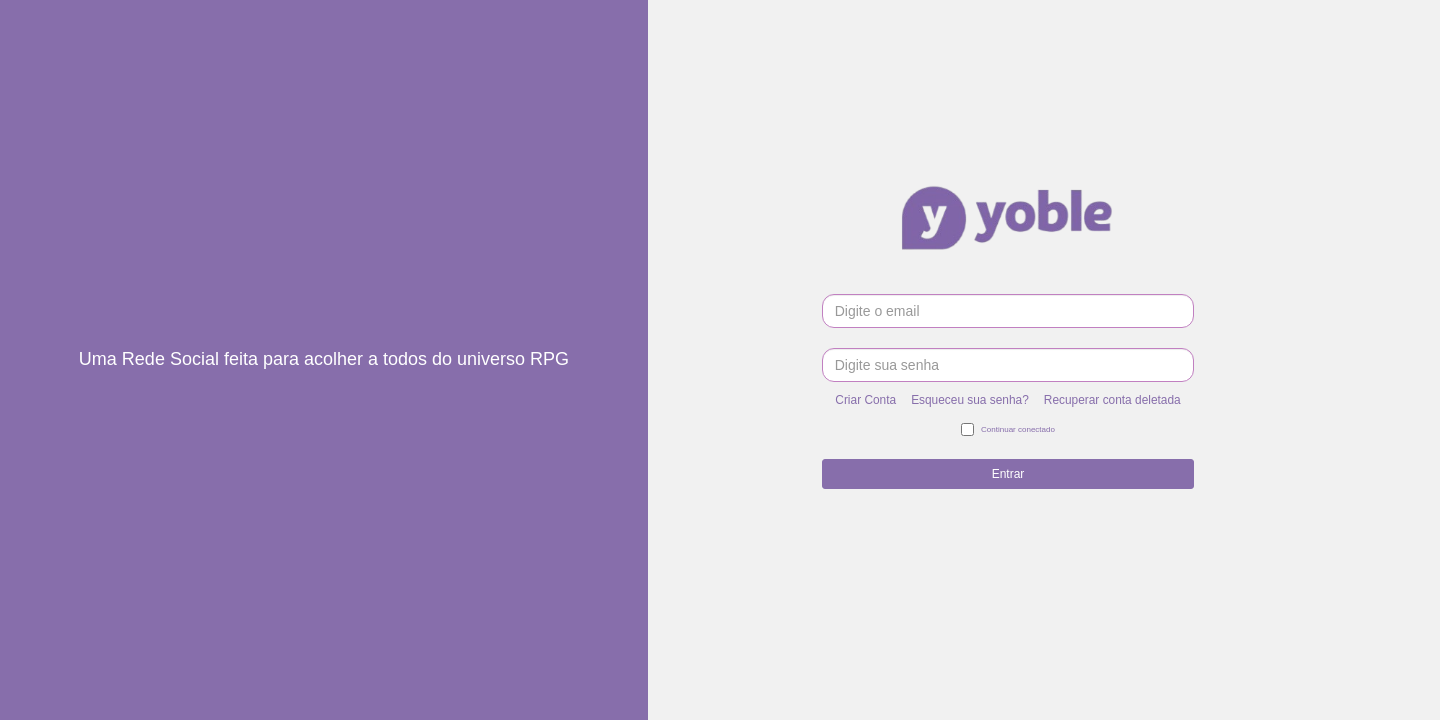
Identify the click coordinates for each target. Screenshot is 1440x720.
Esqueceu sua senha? (970, 400)
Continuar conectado (1008, 430)
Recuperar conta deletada (1112, 400)
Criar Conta (865, 400)
